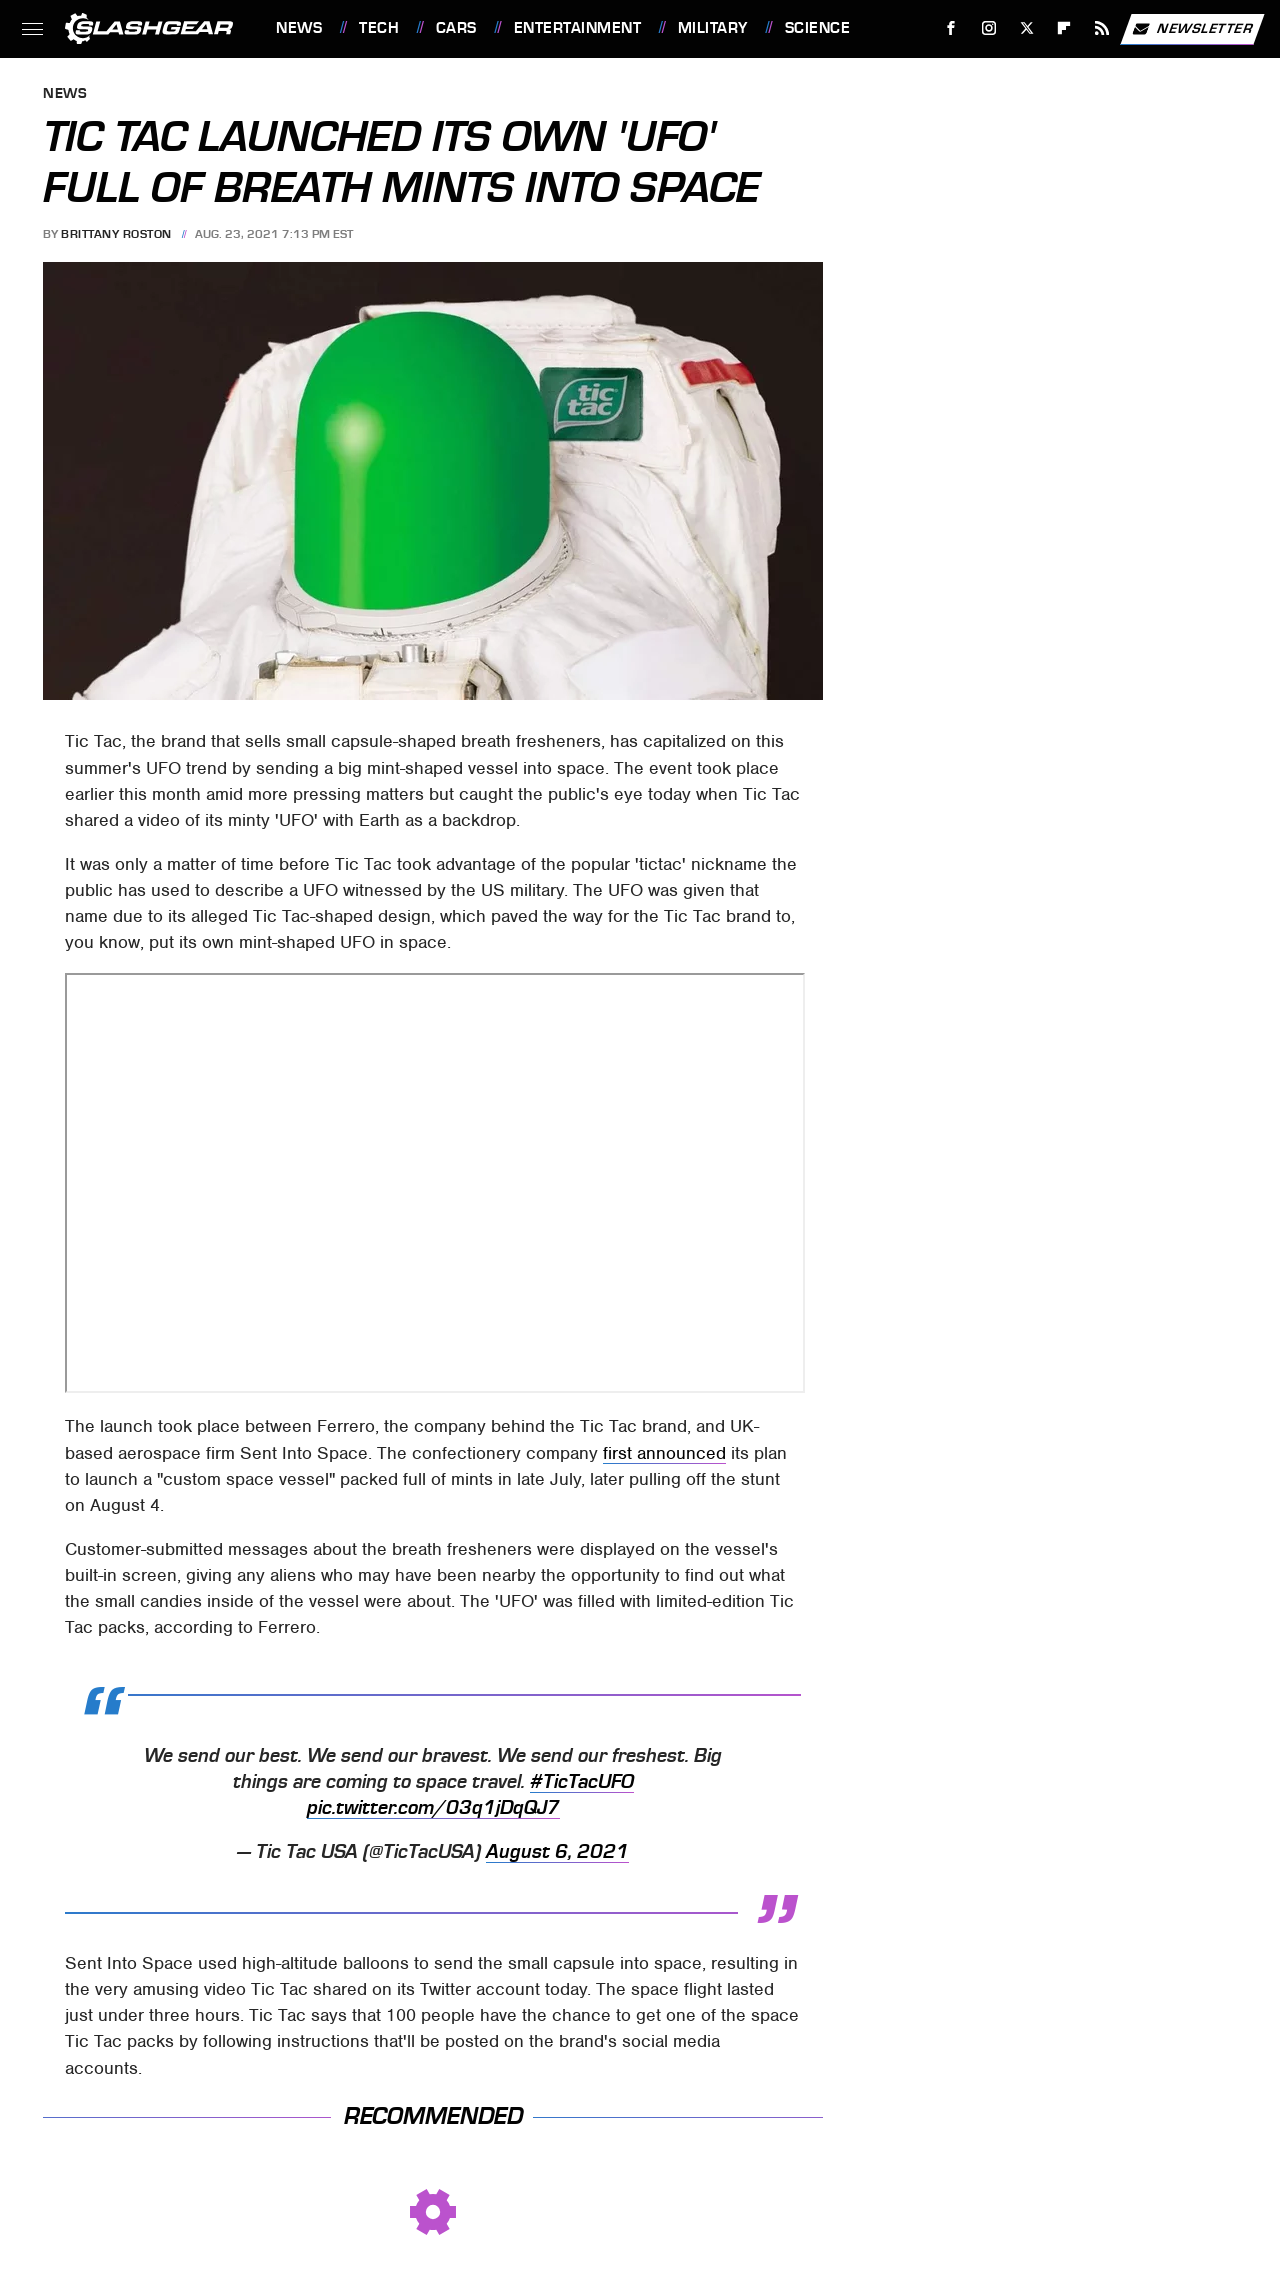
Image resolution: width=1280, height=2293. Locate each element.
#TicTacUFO (582, 1782)
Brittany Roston (116, 234)
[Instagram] (989, 28)
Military (713, 28)
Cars (456, 28)
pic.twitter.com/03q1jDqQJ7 (433, 1808)
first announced (664, 1453)
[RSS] (1102, 28)
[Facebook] (951, 28)
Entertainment (578, 28)
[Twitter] (1026, 28)
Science (818, 28)
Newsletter (1192, 29)
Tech (379, 28)
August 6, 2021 (557, 1852)
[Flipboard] (1064, 28)
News (299, 28)
